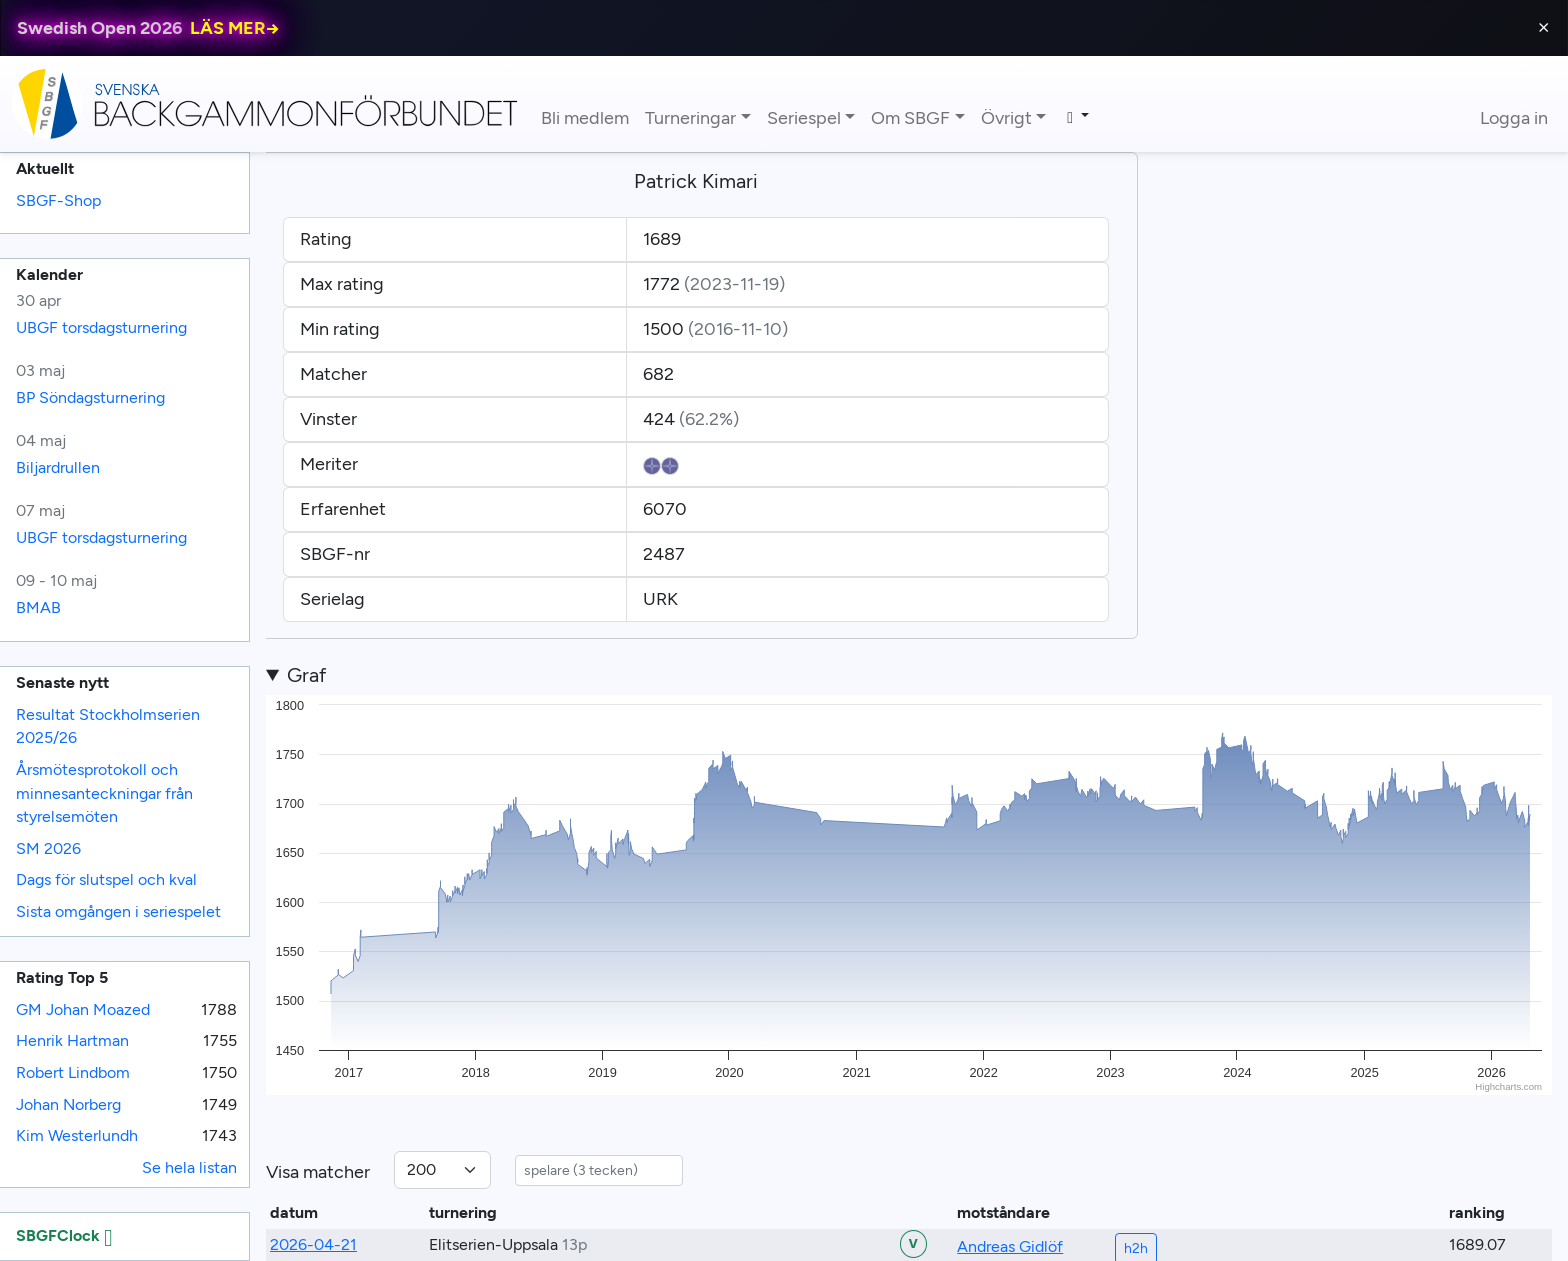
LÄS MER (235, 28)
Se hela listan (189, 1167)
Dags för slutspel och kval (106, 879)
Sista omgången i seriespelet (118, 911)
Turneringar (690, 118)
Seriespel (804, 118)
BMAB (38, 607)
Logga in (1514, 118)
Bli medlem (585, 118)
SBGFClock (64, 1235)
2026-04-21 (313, 1244)
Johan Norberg (68, 1104)
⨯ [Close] (1543, 27)
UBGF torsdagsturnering (101, 327)
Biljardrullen (58, 467)
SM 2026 (48, 848)
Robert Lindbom (73, 1072)
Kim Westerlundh (77, 1135)
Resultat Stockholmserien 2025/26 (108, 726)
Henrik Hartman (72, 1040)
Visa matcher (318, 1172)
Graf (306, 675)
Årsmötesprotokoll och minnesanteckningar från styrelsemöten (104, 793)
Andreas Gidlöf (1010, 1246)
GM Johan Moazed (83, 1009)
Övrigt (1006, 118)
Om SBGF (910, 118)
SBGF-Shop (58, 200)
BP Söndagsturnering (90, 397)
